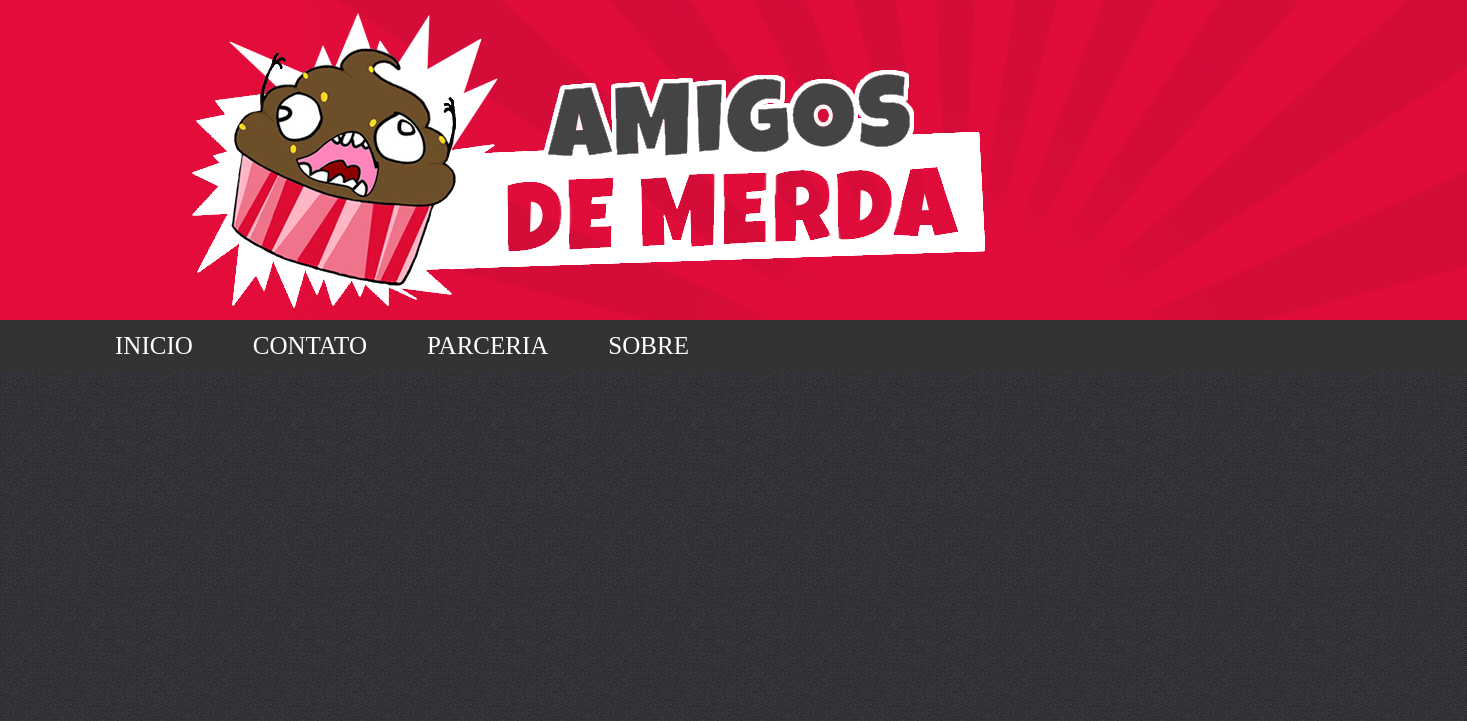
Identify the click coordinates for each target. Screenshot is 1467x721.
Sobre (648, 345)
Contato (310, 345)
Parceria (487, 345)
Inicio (154, 345)
